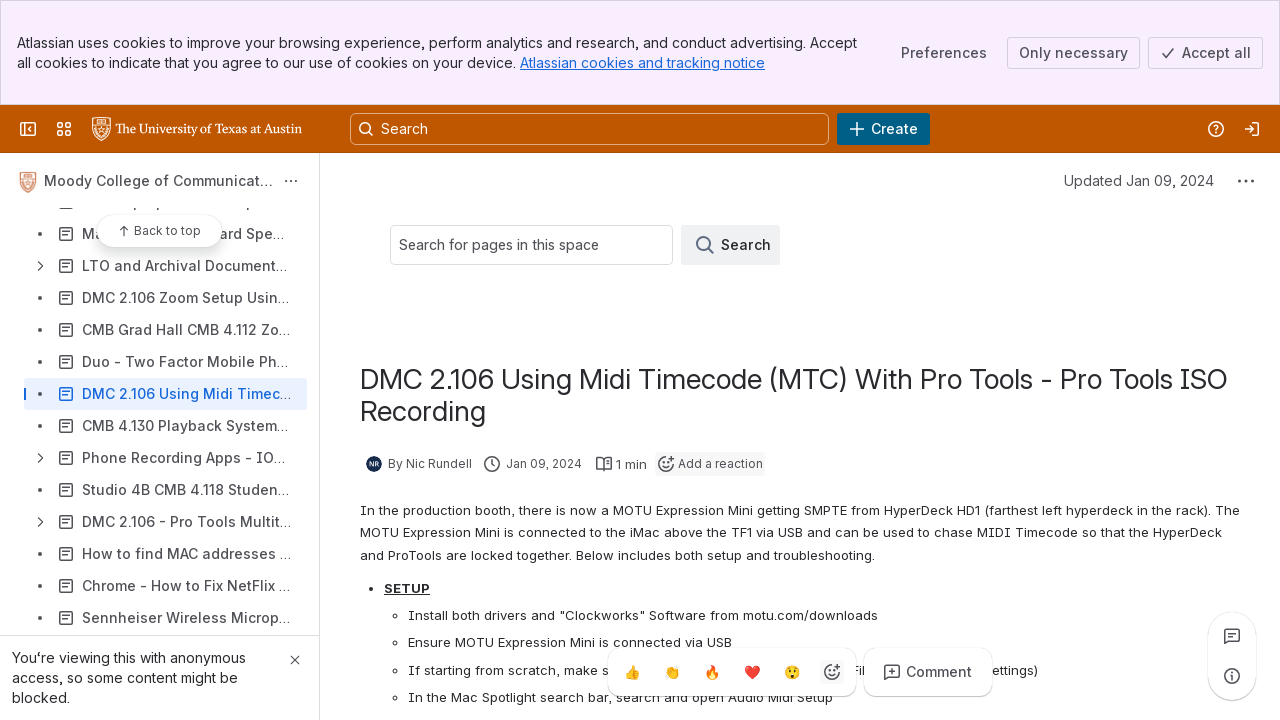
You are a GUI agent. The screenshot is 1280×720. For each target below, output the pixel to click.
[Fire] (712, 672)
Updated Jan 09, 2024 (1139, 180)
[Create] (883, 129)
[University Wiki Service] (197, 129)
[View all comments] (1232, 636)
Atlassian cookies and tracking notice (642, 62)
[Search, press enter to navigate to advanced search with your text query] (589, 129)
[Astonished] (792, 672)
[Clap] (672, 672)
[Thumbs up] (632, 672)
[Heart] (752, 672)
